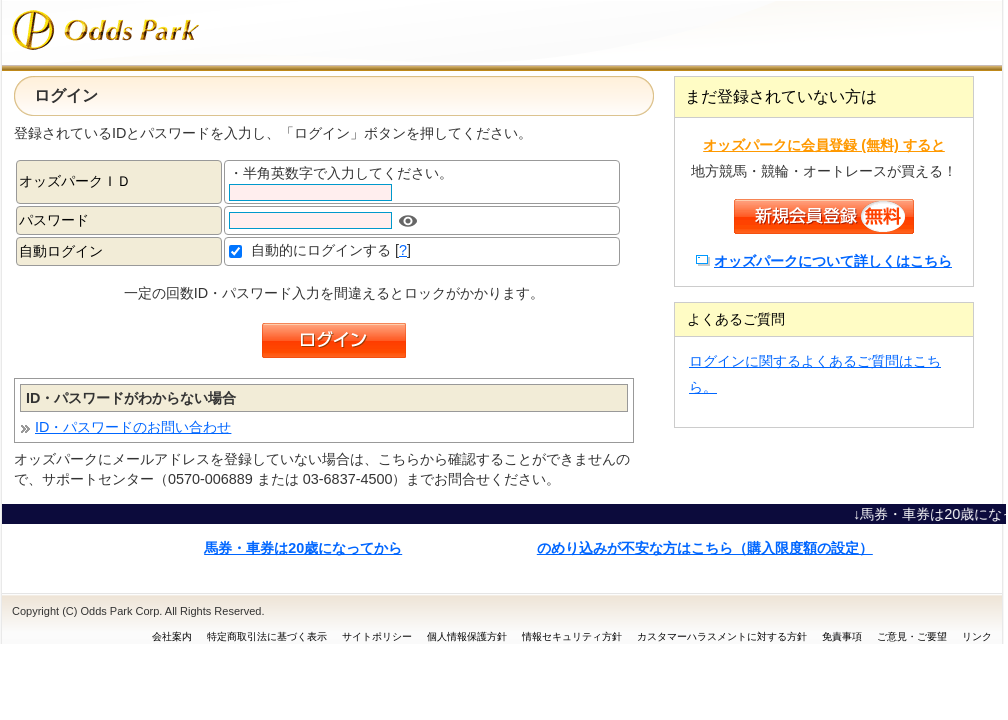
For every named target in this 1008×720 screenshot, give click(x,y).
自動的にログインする (321, 250)
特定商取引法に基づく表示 (267, 636)
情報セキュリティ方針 (572, 636)
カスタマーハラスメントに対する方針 (722, 636)
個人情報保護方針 (467, 636)
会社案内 (172, 636)
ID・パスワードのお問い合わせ (133, 427)
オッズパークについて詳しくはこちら (833, 261)
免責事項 (842, 636)
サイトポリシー (377, 636)
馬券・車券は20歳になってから (303, 548)
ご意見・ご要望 (912, 636)
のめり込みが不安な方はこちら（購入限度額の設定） (705, 548)
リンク (977, 636)
